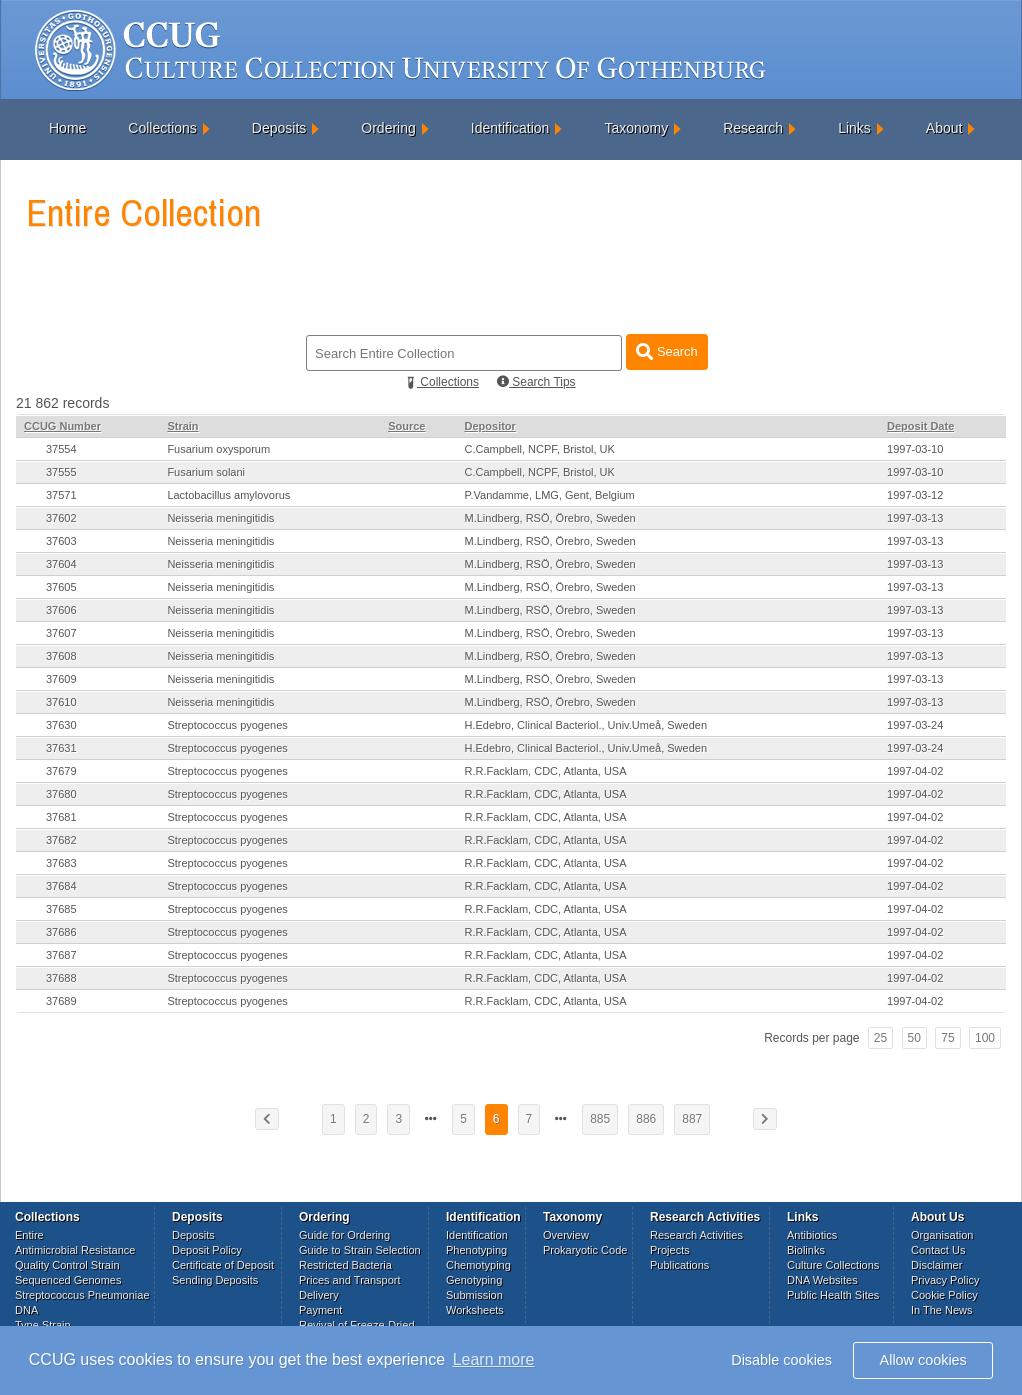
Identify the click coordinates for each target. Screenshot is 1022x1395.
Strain (182, 426)
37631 (61, 748)
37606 (61, 610)
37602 (61, 518)
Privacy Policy (945, 1280)
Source (406, 426)
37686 (61, 932)
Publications (679, 1265)
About (944, 128)
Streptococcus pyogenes (227, 725)
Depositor (490, 426)
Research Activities (696, 1235)
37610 (61, 702)
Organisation (942, 1235)
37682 (61, 840)
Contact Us (938, 1250)
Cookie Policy (944, 1295)
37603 (61, 541)
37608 (61, 656)
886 (646, 1119)
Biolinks (806, 1250)
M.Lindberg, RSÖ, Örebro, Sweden (550, 518)
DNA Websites (822, 1280)
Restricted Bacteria (345, 1265)
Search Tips (536, 382)
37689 (61, 1001)
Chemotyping (478, 1265)
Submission (474, 1295)
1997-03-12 (915, 495)
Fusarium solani (206, 472)
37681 (61, 817)
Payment (320, 1310)
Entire (29, 1235)
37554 (61, 449)
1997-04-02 (915, 771)
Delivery (319, 1295)
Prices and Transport (350, 1280)
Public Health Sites (833, 1295)
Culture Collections (833, 1265)
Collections (162, 128)
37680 (61, 794)
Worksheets (475, 1310)
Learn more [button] (494, 1359)
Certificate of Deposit (223, 1265)
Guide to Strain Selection (360, 1250)
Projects (670, 1250)
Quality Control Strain (67, 1265)
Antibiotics (812, 1235)
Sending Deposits (215, 1280)
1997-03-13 (915, 518)
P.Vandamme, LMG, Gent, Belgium (550, 495)
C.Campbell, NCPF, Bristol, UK (540, 449)
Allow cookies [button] (923, 1360)
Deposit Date (920, 426)
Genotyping (474, 1280)
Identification (510, 128)
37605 (61, 587)
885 (600, 1119)
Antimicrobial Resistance (75, 1250)
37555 (61, 472)
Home (67, 128)
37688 (61, 978)
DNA (26, 1310)
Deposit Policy (207, 1250)
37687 (61, 955)
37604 (61, 564)
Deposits (279, 128)
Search (666, 351)
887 (692, 1119)
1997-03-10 (915, 449)
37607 (61, 633)
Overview (566, 1235)
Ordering (388, 128)
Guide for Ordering (344, 1235)
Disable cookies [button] (781, 1360)
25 (880, 1038)
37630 (61, 725)
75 (947, 1038)
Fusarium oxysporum (218, 449)
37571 (61, 495)
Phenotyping (476, 1250)
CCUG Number (62, 426)
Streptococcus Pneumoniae (82, 1295)
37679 (61, 771)
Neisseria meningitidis (220, 518)
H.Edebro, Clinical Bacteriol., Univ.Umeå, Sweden (586, 725)
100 (985, 1038)
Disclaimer (936, 1265)
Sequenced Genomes (68, 1280)
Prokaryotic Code (585, 1250)
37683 (61, 863)
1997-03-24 (915, 725)
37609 (61, 679)
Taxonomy (636, 128)
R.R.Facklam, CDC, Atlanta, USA (546, 771)
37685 (61, 909)
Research (753, 128)
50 (914, 1038)
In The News (942, 1310)
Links (854, 128)
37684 (61, 886)
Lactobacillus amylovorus (228, 495)
